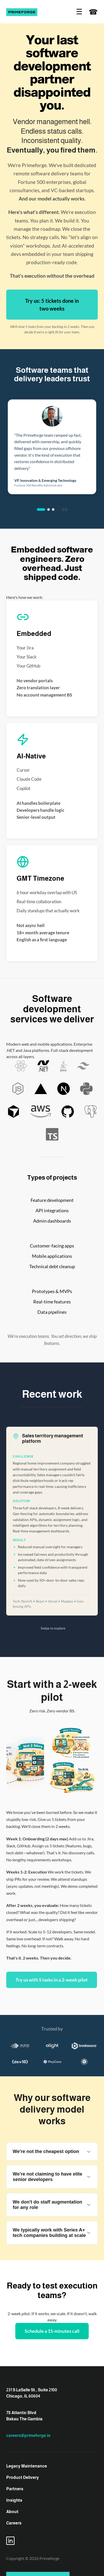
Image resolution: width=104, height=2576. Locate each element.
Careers (14, 2523)
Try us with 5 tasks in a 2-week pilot (52, 1980)
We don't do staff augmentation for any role (52, 2204)
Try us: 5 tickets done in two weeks (52, 305)
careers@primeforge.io (28, 2435)
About (12, 2511)
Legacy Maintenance (26, 2466)
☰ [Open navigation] (79, 12)
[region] (52, 447)
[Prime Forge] (21, 12)
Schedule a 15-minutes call (52, 2331)
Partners (14, 2489)
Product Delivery (22, 2477)
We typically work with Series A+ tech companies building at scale (52, 2232)
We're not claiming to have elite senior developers (52, 2176)
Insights (14, 2500)
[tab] (41, 509)
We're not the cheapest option (52, 2151)
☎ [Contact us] (93, 11)
